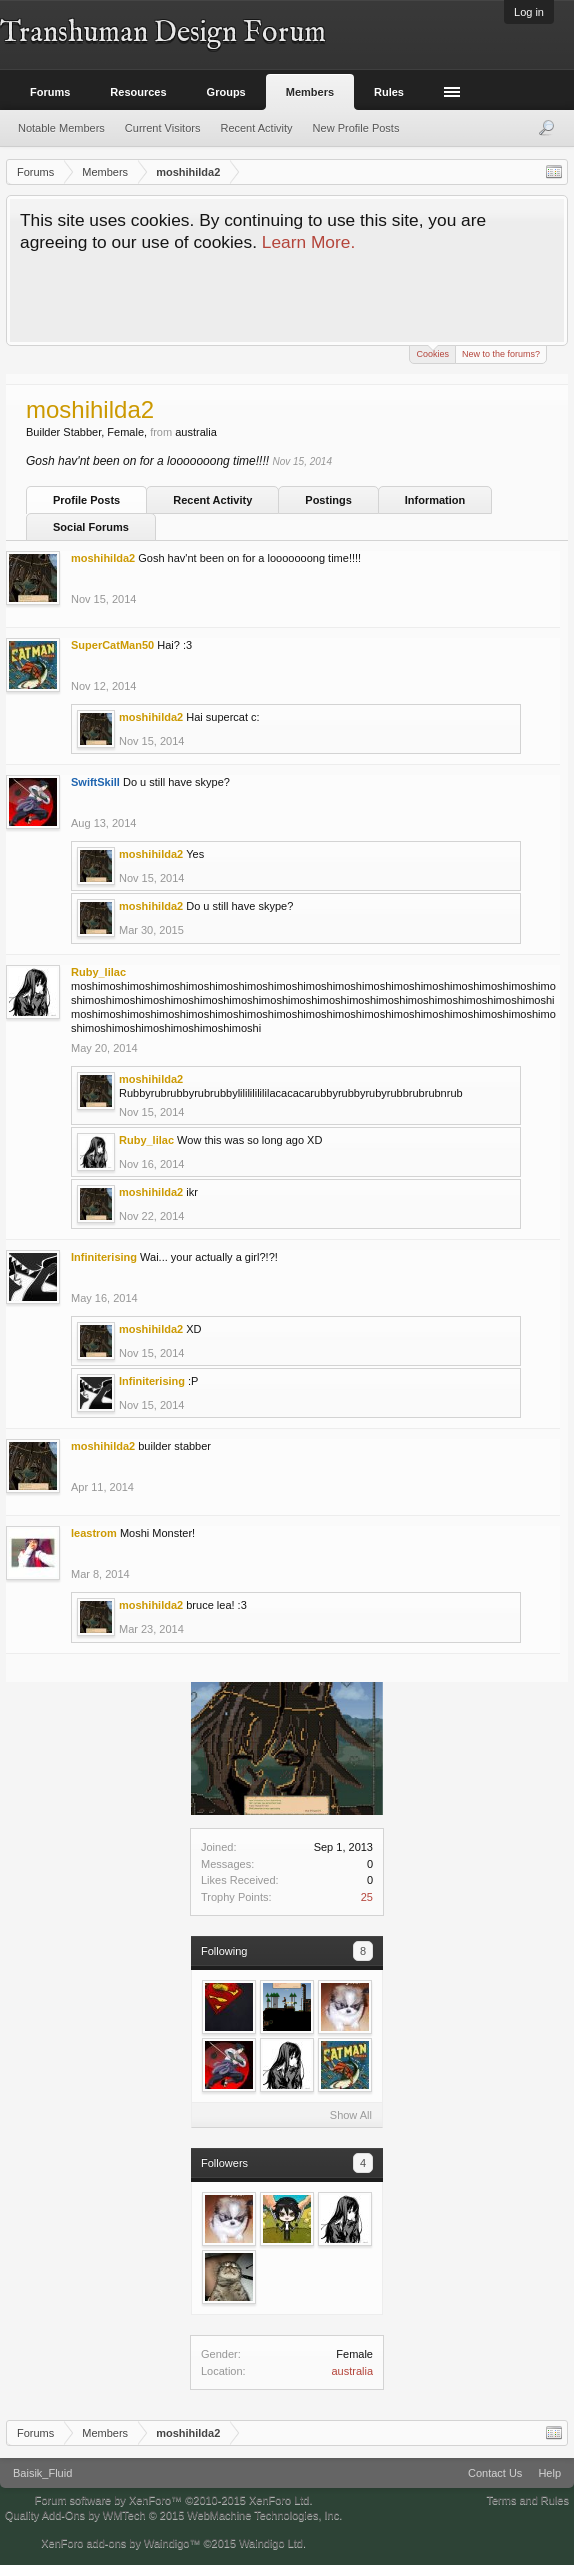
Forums (50, 92)
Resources (138, 92)
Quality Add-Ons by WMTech (173, 2515)
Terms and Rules (527, 2500)
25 (367, 1897)
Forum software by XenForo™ (174, 2500)
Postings (328, 500)
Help (549, 2473)
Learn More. (308, 242)
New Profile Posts (356, 128)
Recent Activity (212, 500)
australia (352, 2371)
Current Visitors (163, 128)
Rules (389, 92)
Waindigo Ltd (271, 2543)
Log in (529, 12)
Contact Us (495, 2473)
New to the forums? (501, 354)
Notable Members (61, 128)
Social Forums (91, 527)
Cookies (432, 352)
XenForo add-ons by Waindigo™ (120, 2543)
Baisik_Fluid (42, 2473)
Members (310, 92)
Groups (226, 92)
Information (435, 500)
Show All (351, 2115)
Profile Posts (86, 500)
